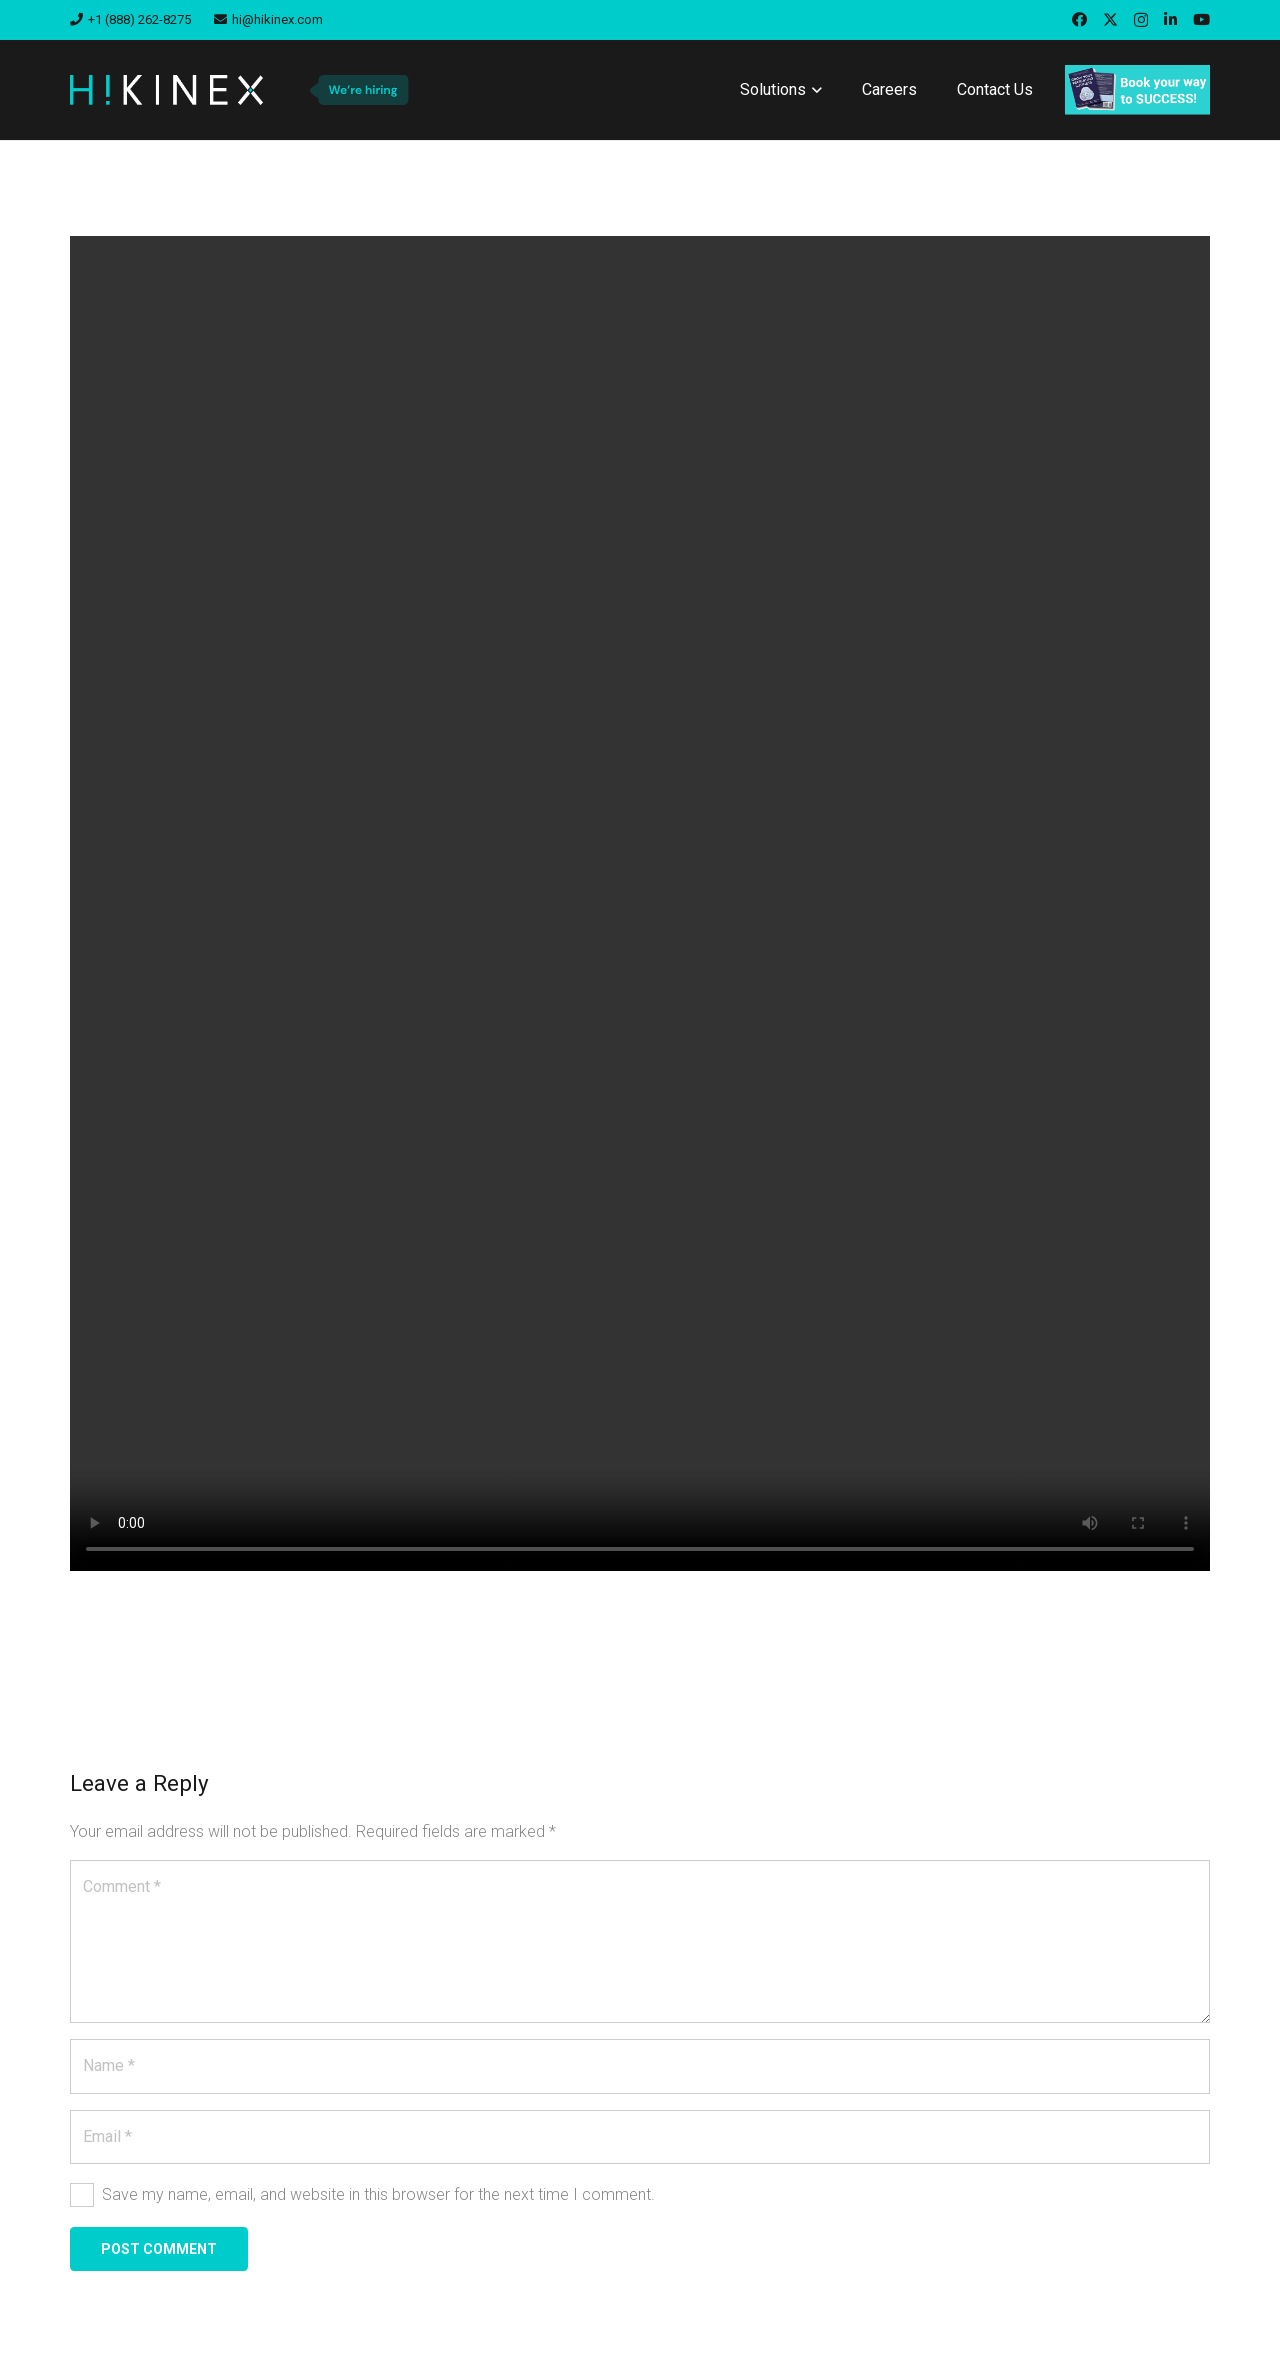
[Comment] (640, 1941)
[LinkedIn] (1170, 19)
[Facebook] (1079, 19)
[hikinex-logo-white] (166, 90)
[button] (814, 90)
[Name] (640, 2066)
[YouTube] (1201, 19)
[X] (1110, 20)
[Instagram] (1141, 20)
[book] (1137, 90)
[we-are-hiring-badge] (358, 90)
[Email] (640, 2137)
